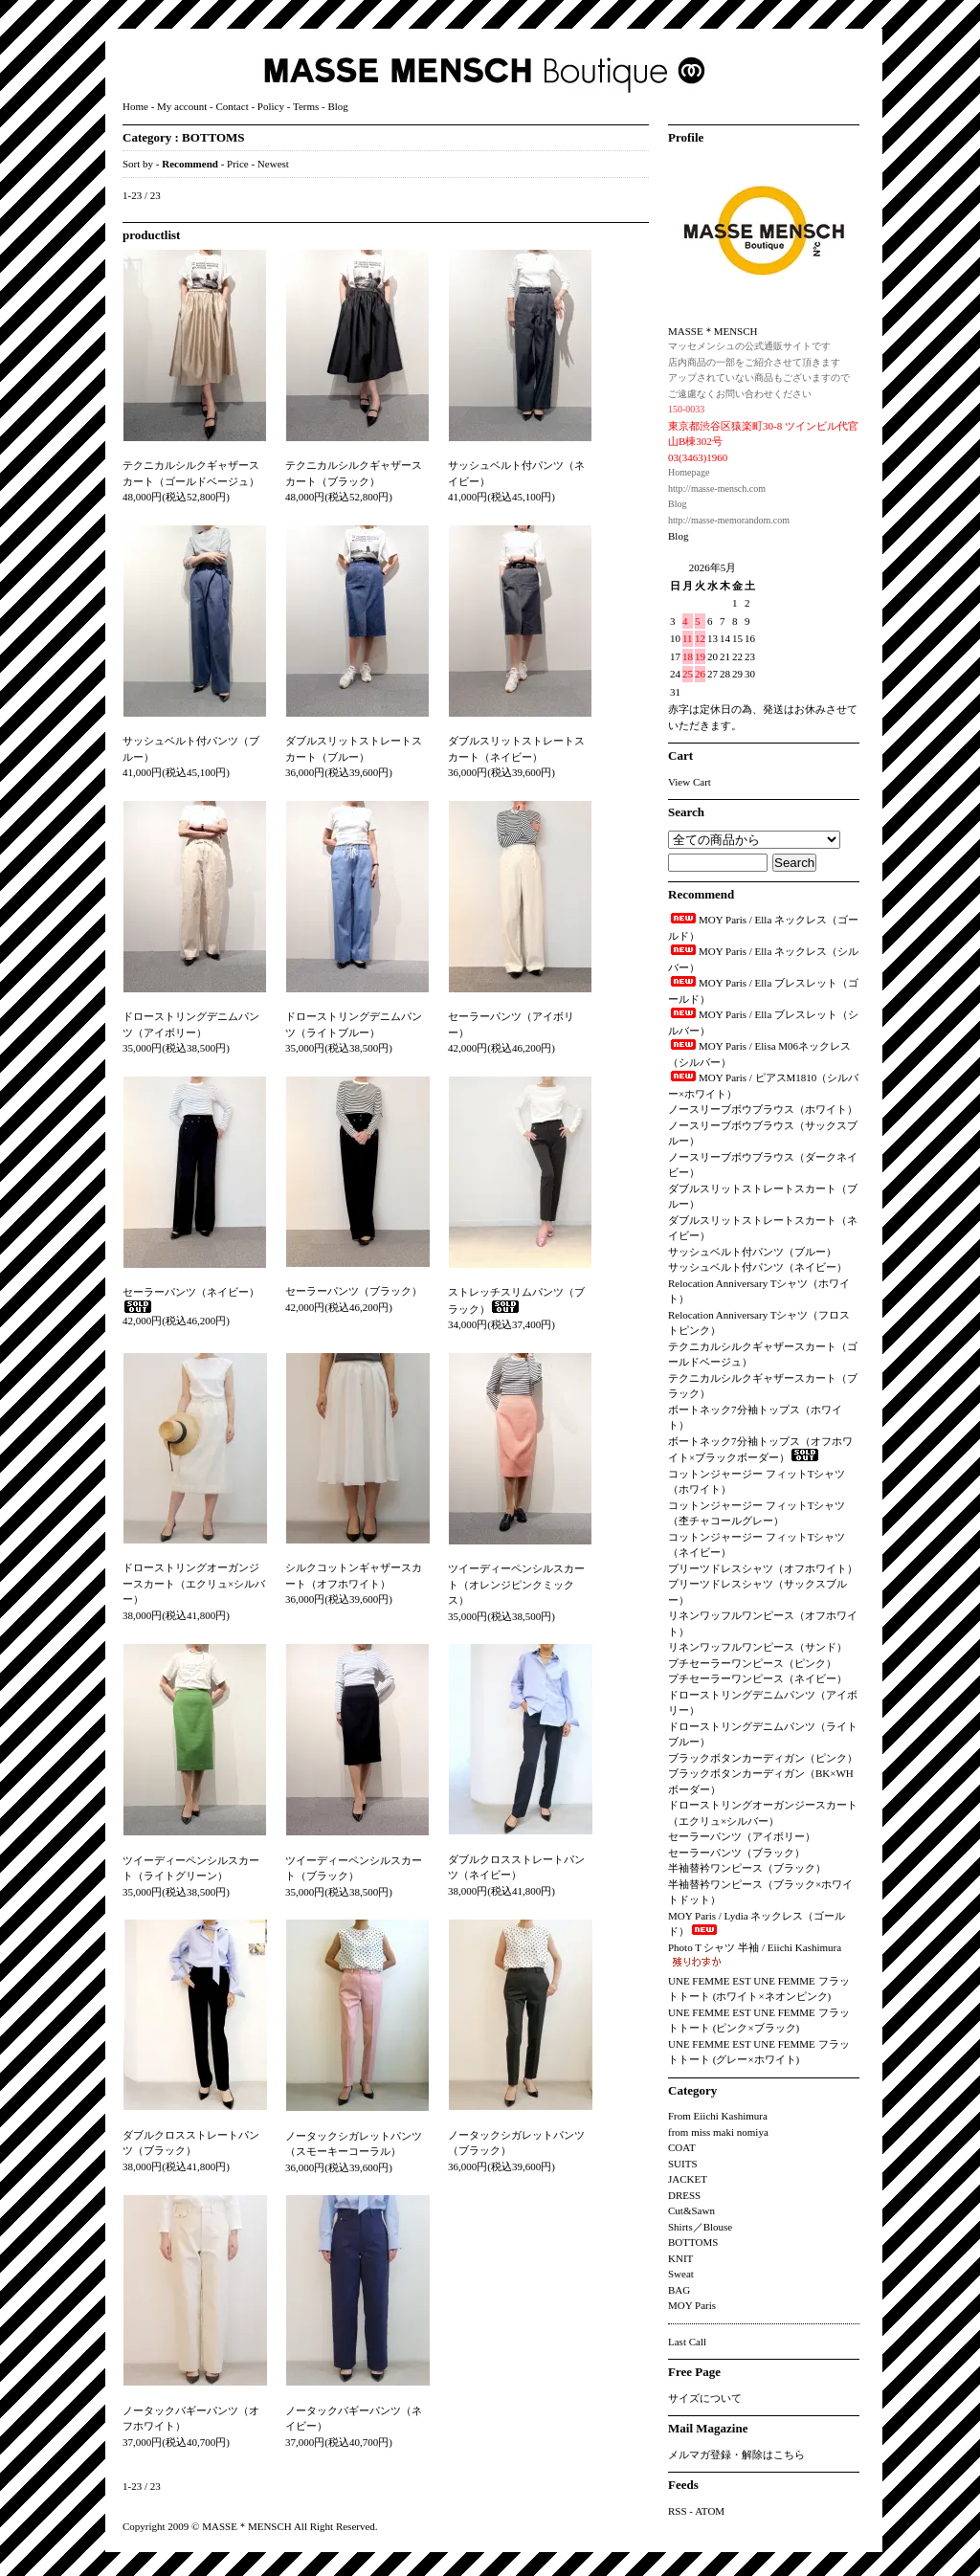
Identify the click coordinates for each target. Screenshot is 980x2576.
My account (182, 106)
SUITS (683, 2163)
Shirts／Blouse (700, 2226)
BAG (679, 2290)
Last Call (687, 2341)
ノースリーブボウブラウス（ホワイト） (763, 1109)
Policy (270, 106)
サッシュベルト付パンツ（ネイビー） (757, 1267)
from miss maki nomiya (718, 2132)
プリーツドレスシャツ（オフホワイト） (763, 1568)
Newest (273, 163)
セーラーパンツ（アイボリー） (741, 1836)
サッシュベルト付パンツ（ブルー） (752, 1251)
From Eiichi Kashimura (718, 2115)
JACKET (687, 2179)
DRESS (684, 2195)
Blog (337, 106)
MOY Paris (692, 2305)
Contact (231, 106)
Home (135, 106)
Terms (306, 106)
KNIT (680, 2258)
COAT (682, 2147)
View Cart (689, 782)
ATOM (709, 2511)
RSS (677, 2511)
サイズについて (705, 2398)
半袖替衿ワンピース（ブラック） (747, 1868)
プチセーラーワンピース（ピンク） (752, 1663)
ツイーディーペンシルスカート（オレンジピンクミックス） (516, 1584)
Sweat (681, 2273)
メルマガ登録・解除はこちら (736, 2454)
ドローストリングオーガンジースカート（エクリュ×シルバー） (193, 1583)
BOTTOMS (213, 137)
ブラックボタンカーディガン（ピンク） (763, 1758)
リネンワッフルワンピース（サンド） (757, 1647)
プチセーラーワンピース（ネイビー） (757, 1678)
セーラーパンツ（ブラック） (353, 1291)
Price (238, 163)
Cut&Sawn (691, 2210)
